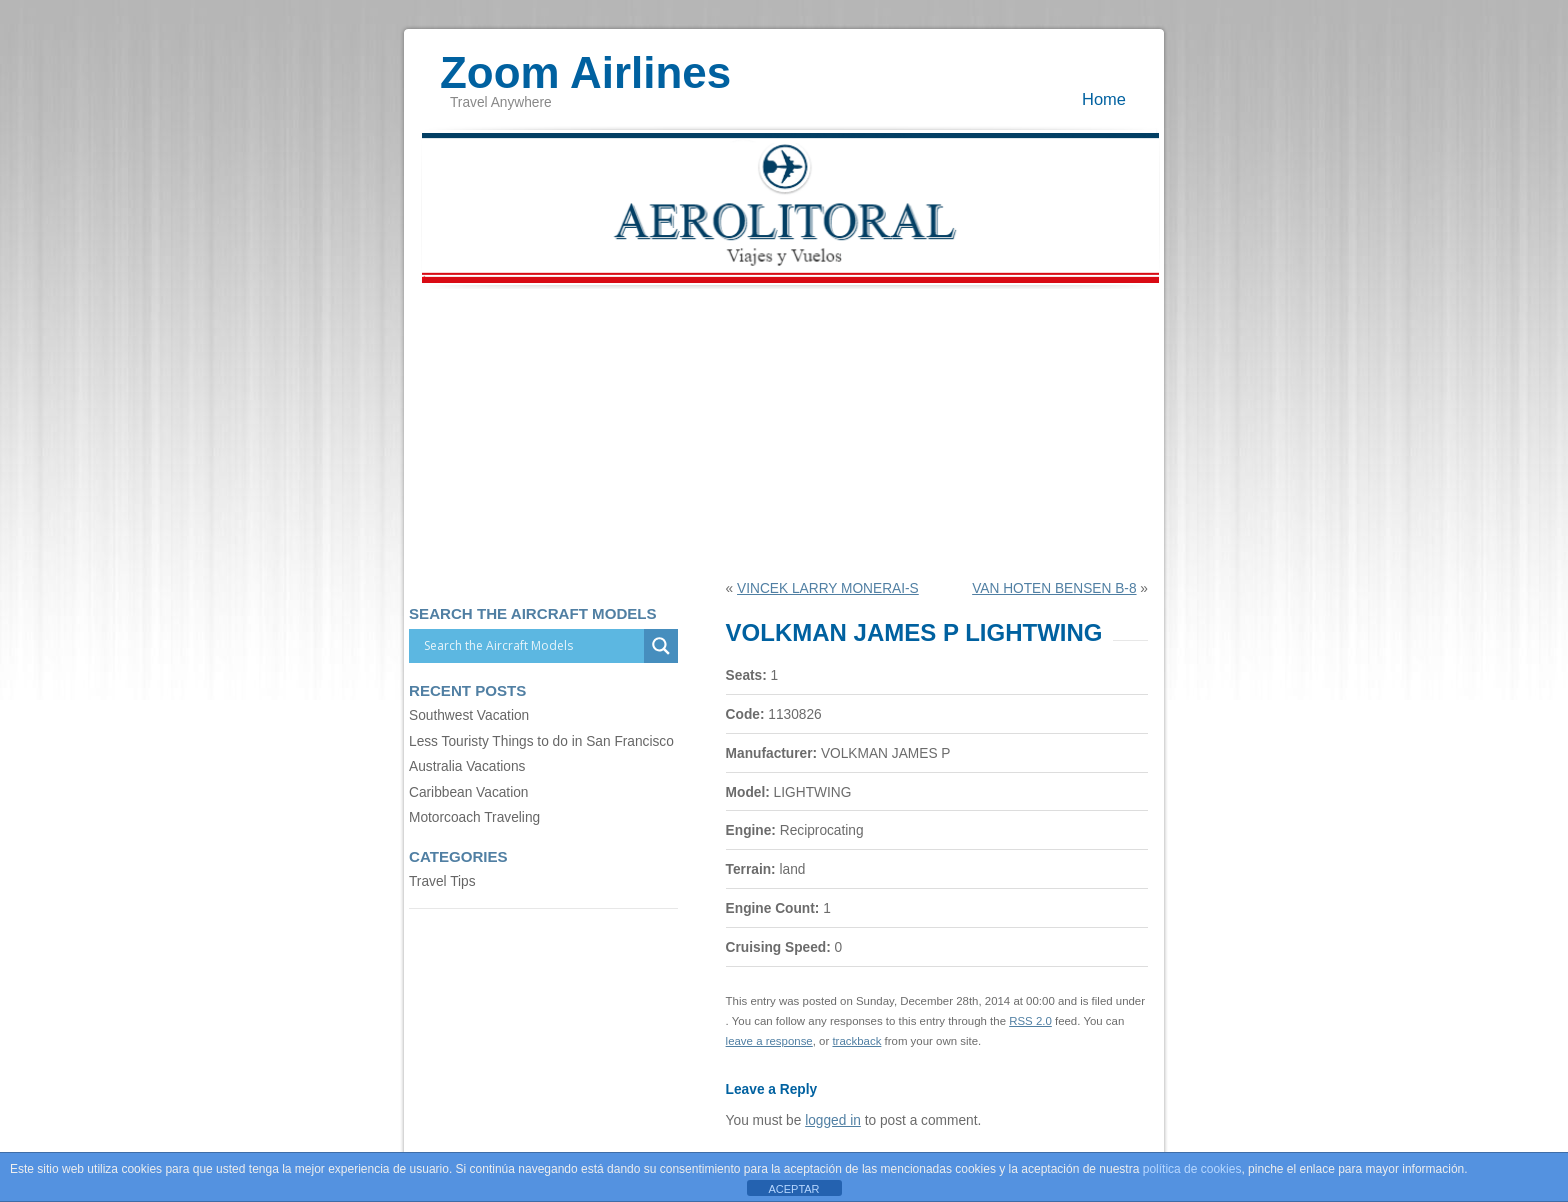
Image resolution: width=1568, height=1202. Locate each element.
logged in (833, 1120)
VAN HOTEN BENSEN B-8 (1054, 588)
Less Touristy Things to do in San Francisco (541, 741)
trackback (856, 1041)
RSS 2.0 (1030, 1021)
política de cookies (1192, 1169)
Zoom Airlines (585, 63)
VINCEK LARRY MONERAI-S (828, 588)
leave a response (769, 1041)
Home (1104, 99)
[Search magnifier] (661, 646)
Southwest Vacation (469, 715)
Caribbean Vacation (468, 792)
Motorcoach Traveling (474, 817)
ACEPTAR (793, 1189)
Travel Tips (442, 881)
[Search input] (531, 646)
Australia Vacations (467, 766)
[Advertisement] (784, 431)
